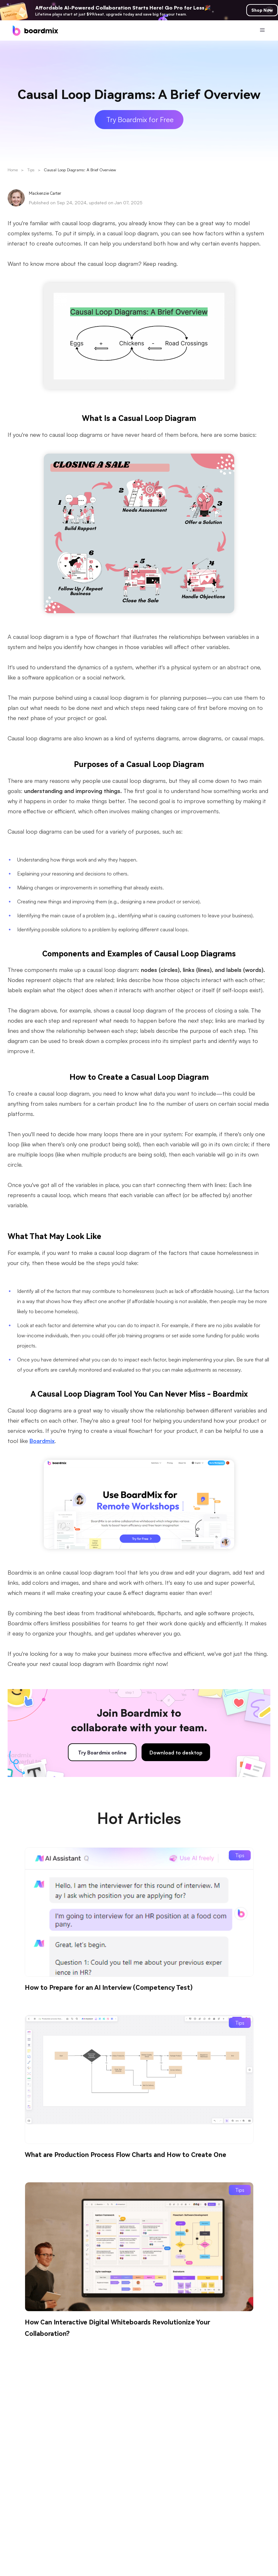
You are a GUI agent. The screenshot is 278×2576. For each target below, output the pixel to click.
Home (13, 169)
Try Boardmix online (102, 1752)
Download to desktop (175, 1752)
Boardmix (42, 1440)
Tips (31, 169)
